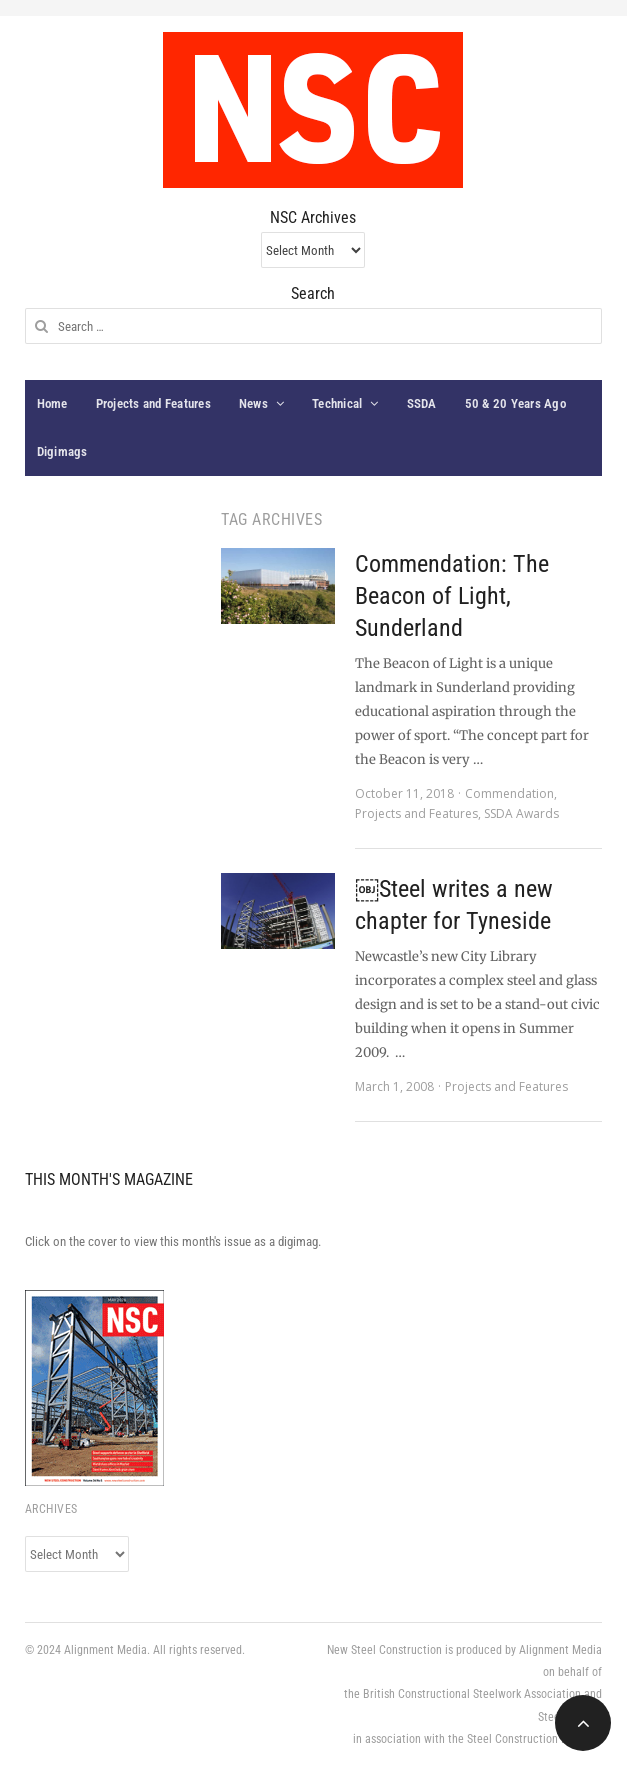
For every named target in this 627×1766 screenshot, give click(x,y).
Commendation (509, 793)
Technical (337, 403)
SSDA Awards (521, 813)
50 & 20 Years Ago (515, 403)
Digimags (62, 451)
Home (52, 403)
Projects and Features (153, 403)
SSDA (422, 403)
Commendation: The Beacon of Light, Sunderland (452, 596)
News (253, 403)
